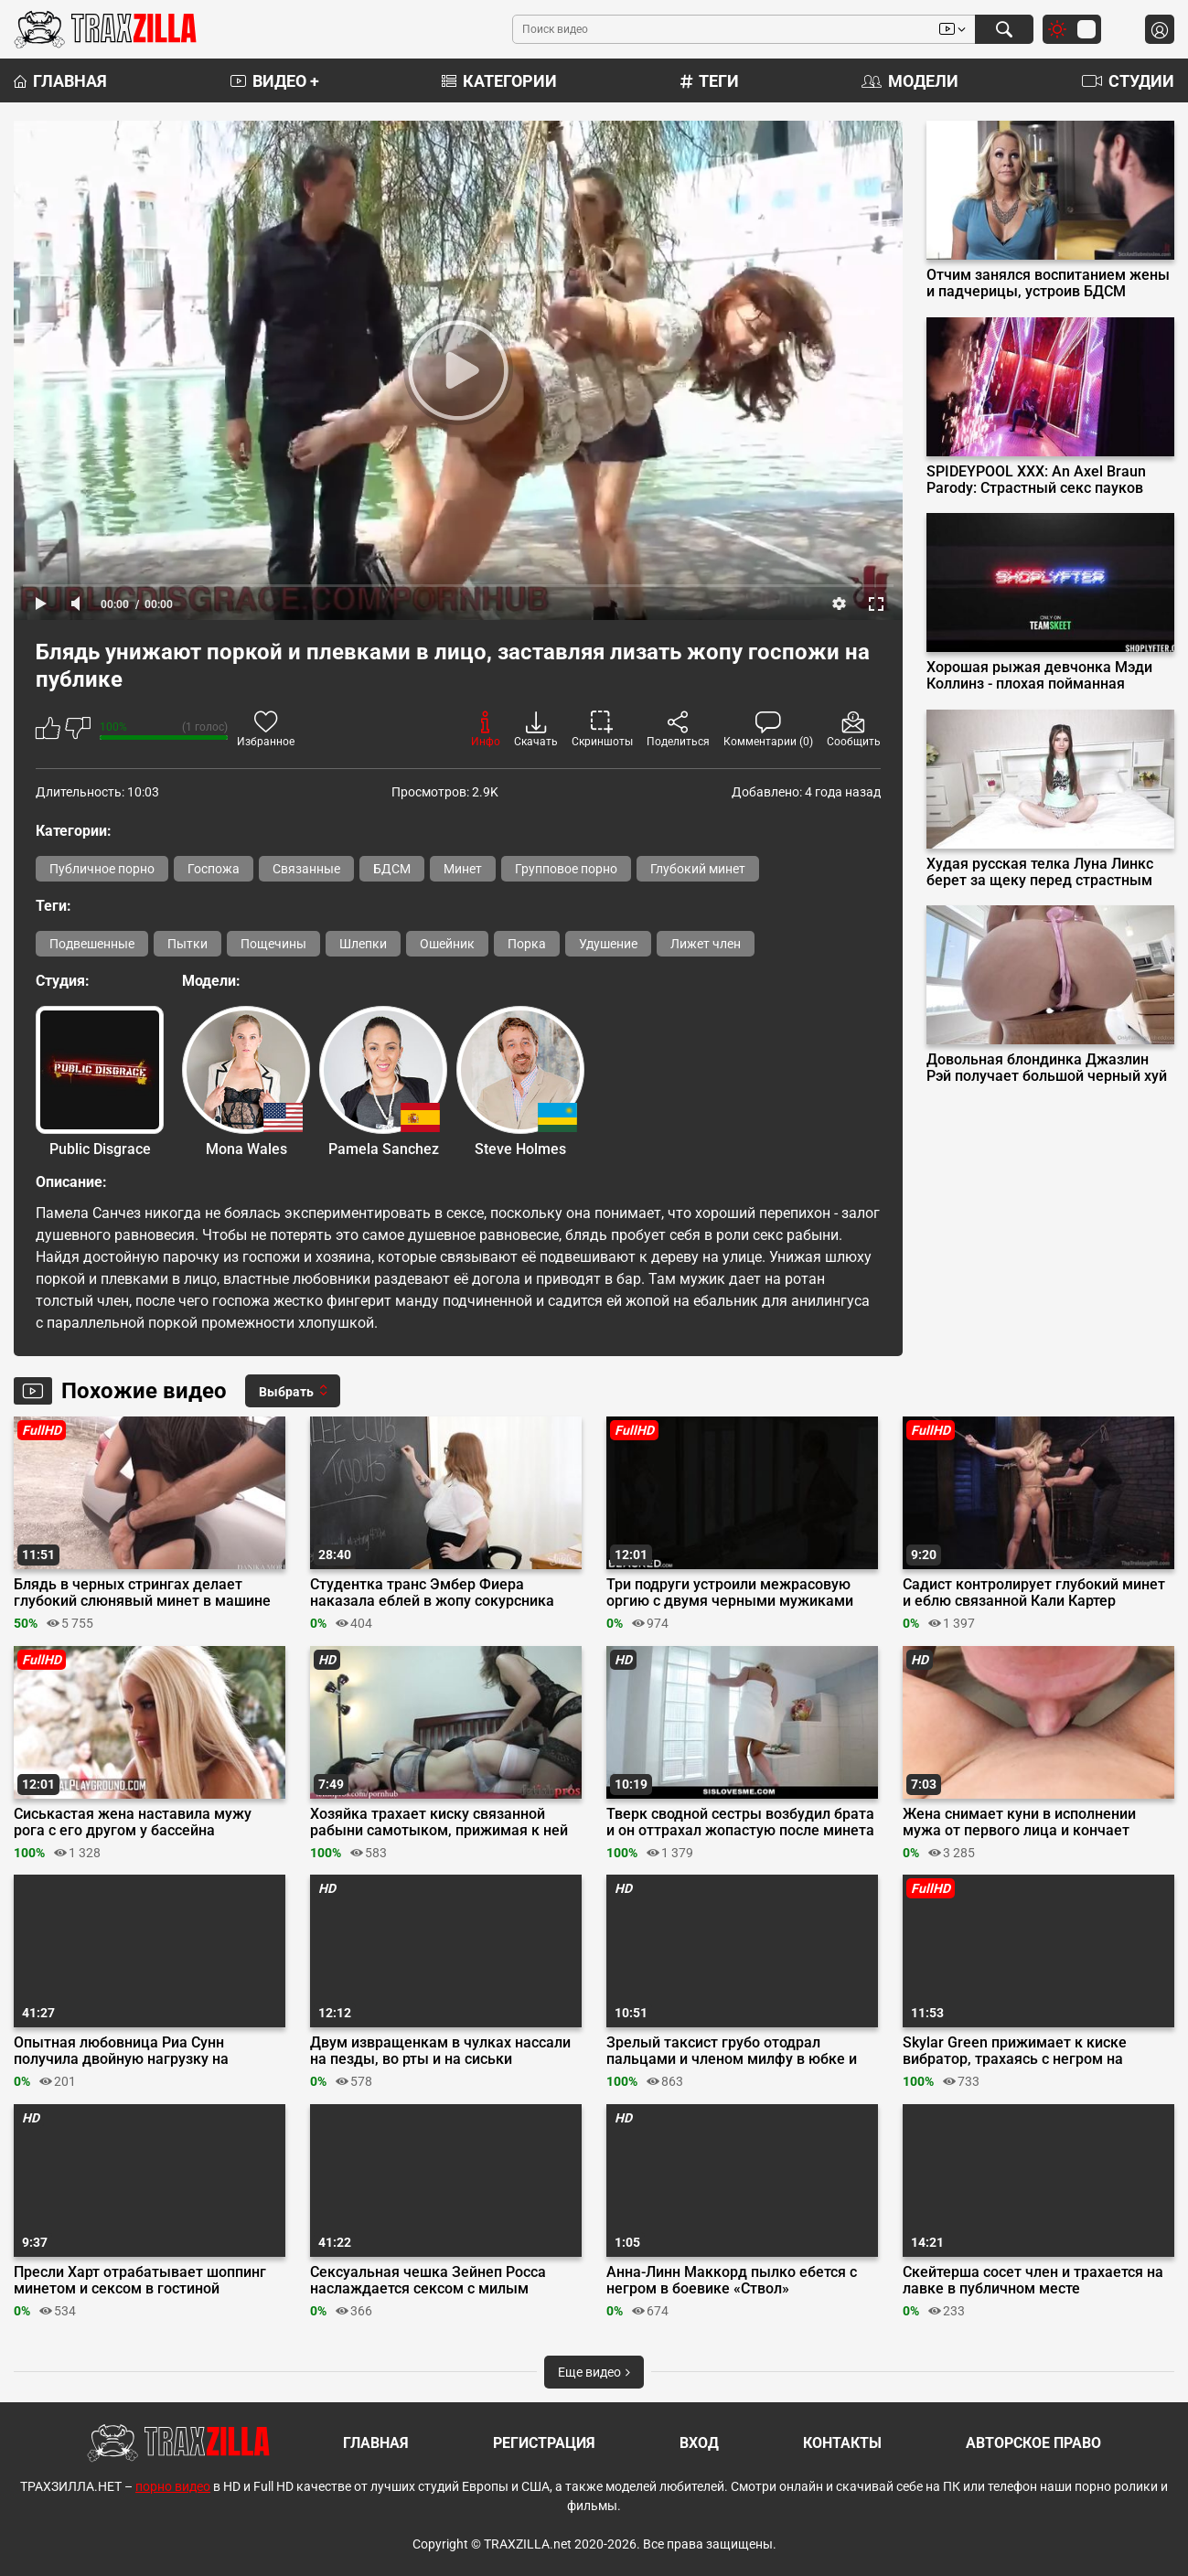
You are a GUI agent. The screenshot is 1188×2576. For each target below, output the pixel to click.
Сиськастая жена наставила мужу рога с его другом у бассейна (133, 1822)
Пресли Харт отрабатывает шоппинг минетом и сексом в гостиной (140, 2280)
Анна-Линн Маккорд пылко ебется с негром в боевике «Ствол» (731, 2280)
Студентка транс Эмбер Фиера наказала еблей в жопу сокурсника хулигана (432, 1593)
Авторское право (1033, 2443)
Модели (910, 81)
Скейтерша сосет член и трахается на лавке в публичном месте (1033, 2280)
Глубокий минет (697, 868)
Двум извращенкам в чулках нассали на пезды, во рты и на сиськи (440, 2051)
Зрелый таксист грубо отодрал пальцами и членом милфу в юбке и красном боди (731, 2051)
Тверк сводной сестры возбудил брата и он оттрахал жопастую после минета (740, 1822)
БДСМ (392, 868)
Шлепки (363, 943)
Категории (499, 81)
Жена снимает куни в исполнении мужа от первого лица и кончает (1019, 1822)
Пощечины (273, 943)
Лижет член (705, 943)
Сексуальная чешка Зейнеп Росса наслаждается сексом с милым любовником (428, 2280)
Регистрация (544, 2443)
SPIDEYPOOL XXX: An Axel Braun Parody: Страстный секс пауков (1036, 480)
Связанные (306, 868)
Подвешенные (91, 943)
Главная (60, 81)
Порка (527, 943)
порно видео (172, 2486)
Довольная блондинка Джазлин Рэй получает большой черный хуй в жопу (1046, 1068)
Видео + (274, 81)
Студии (1128, 81)
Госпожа (213, 868)
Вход (699, 2443)
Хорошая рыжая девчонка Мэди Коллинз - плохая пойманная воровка (1039, 675)
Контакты (842, 2443)
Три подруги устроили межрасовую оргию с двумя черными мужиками (729, 1593)
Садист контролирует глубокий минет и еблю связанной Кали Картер (1034, 1593)
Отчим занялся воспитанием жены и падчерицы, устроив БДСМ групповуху (1048, 283)
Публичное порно (102, 868)
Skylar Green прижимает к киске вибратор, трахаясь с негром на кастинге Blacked (1015, 2051)
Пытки (187, 943)
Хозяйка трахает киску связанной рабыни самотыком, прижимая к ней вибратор (439, 1822)
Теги (709, 81)
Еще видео (594, 2372)
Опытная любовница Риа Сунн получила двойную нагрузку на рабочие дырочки (121, 2051)
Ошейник (447, 943)
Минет (463, 868)
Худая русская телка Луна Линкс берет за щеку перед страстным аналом (1039, 872)
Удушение (608, 943)
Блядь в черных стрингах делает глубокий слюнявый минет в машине (142, 1593)
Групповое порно (566, 868)
